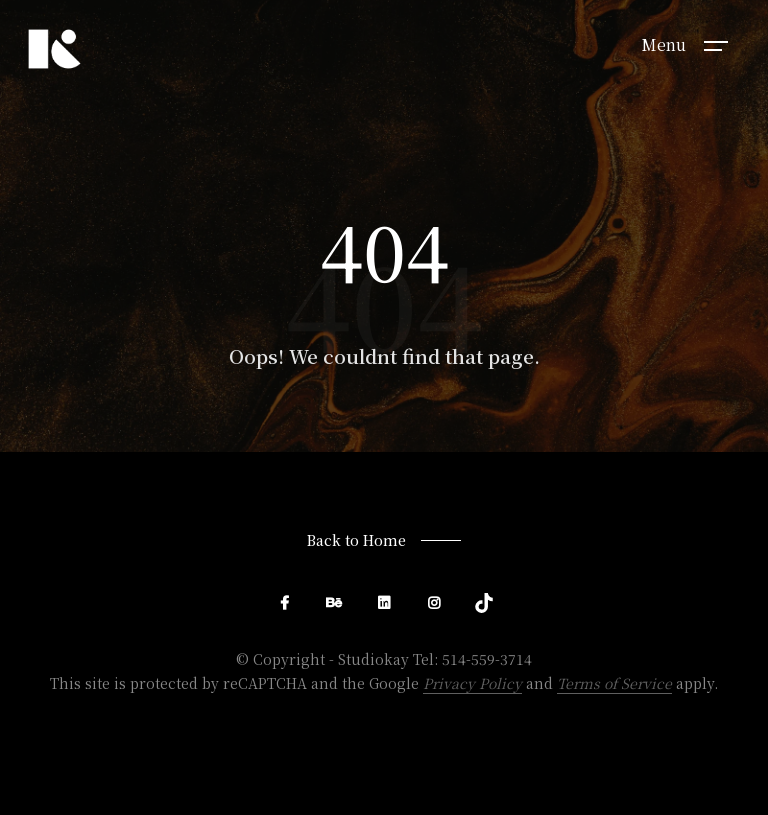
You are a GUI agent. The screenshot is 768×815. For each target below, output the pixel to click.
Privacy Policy (472, 683)
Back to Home (356, 540)
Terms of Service (614, 683)
